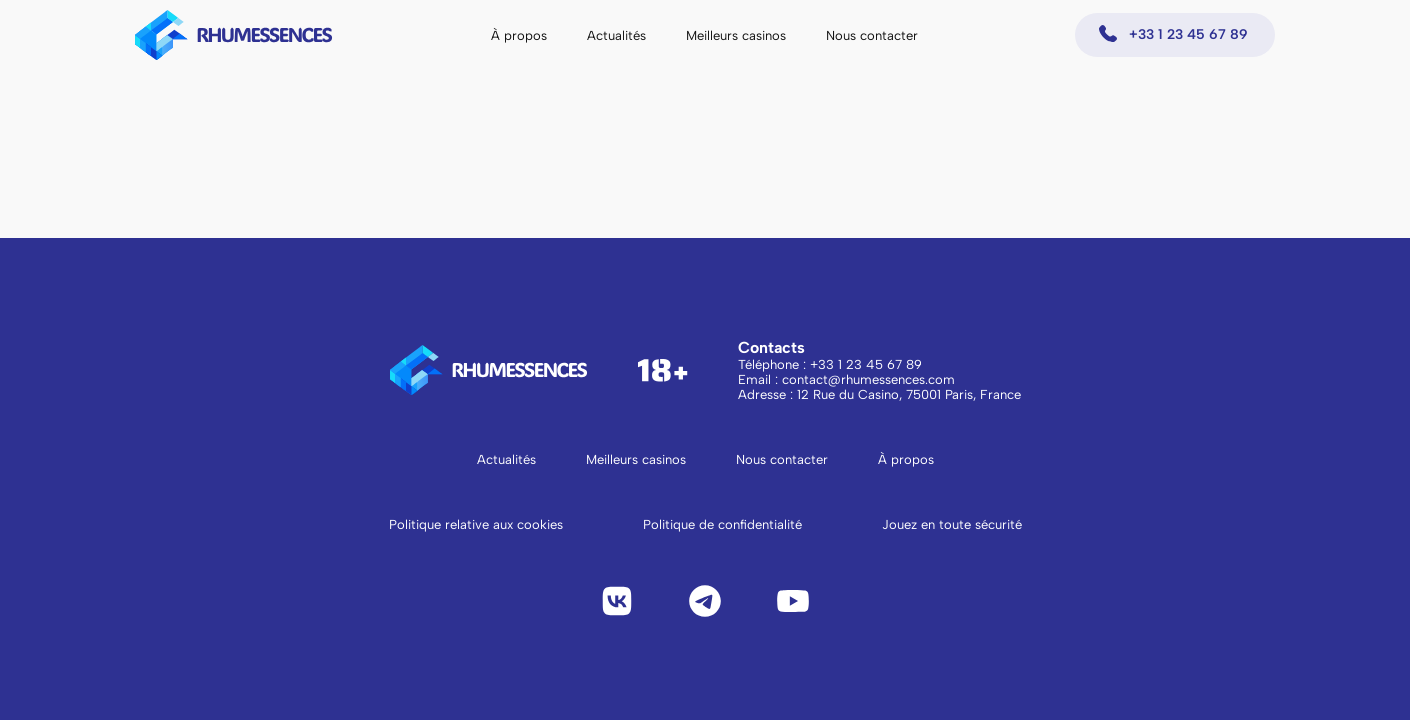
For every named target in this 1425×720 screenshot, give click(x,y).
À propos (519, 35)
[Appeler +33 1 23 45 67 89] (1175, 35)
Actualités (616, 35)
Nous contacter (872, 35)
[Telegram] (705, 601)
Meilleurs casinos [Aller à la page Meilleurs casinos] (636, 459)
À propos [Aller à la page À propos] (906, 459)
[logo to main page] (234, 35)
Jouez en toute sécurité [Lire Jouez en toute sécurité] (952, 524)
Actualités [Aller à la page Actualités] (506, 459)
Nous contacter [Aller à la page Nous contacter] (782, 459)
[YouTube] (793, 601)
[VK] (617, 601)
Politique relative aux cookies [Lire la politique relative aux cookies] (476, 524)
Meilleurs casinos (736, 35)
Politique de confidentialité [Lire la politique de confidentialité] (722, 524)
